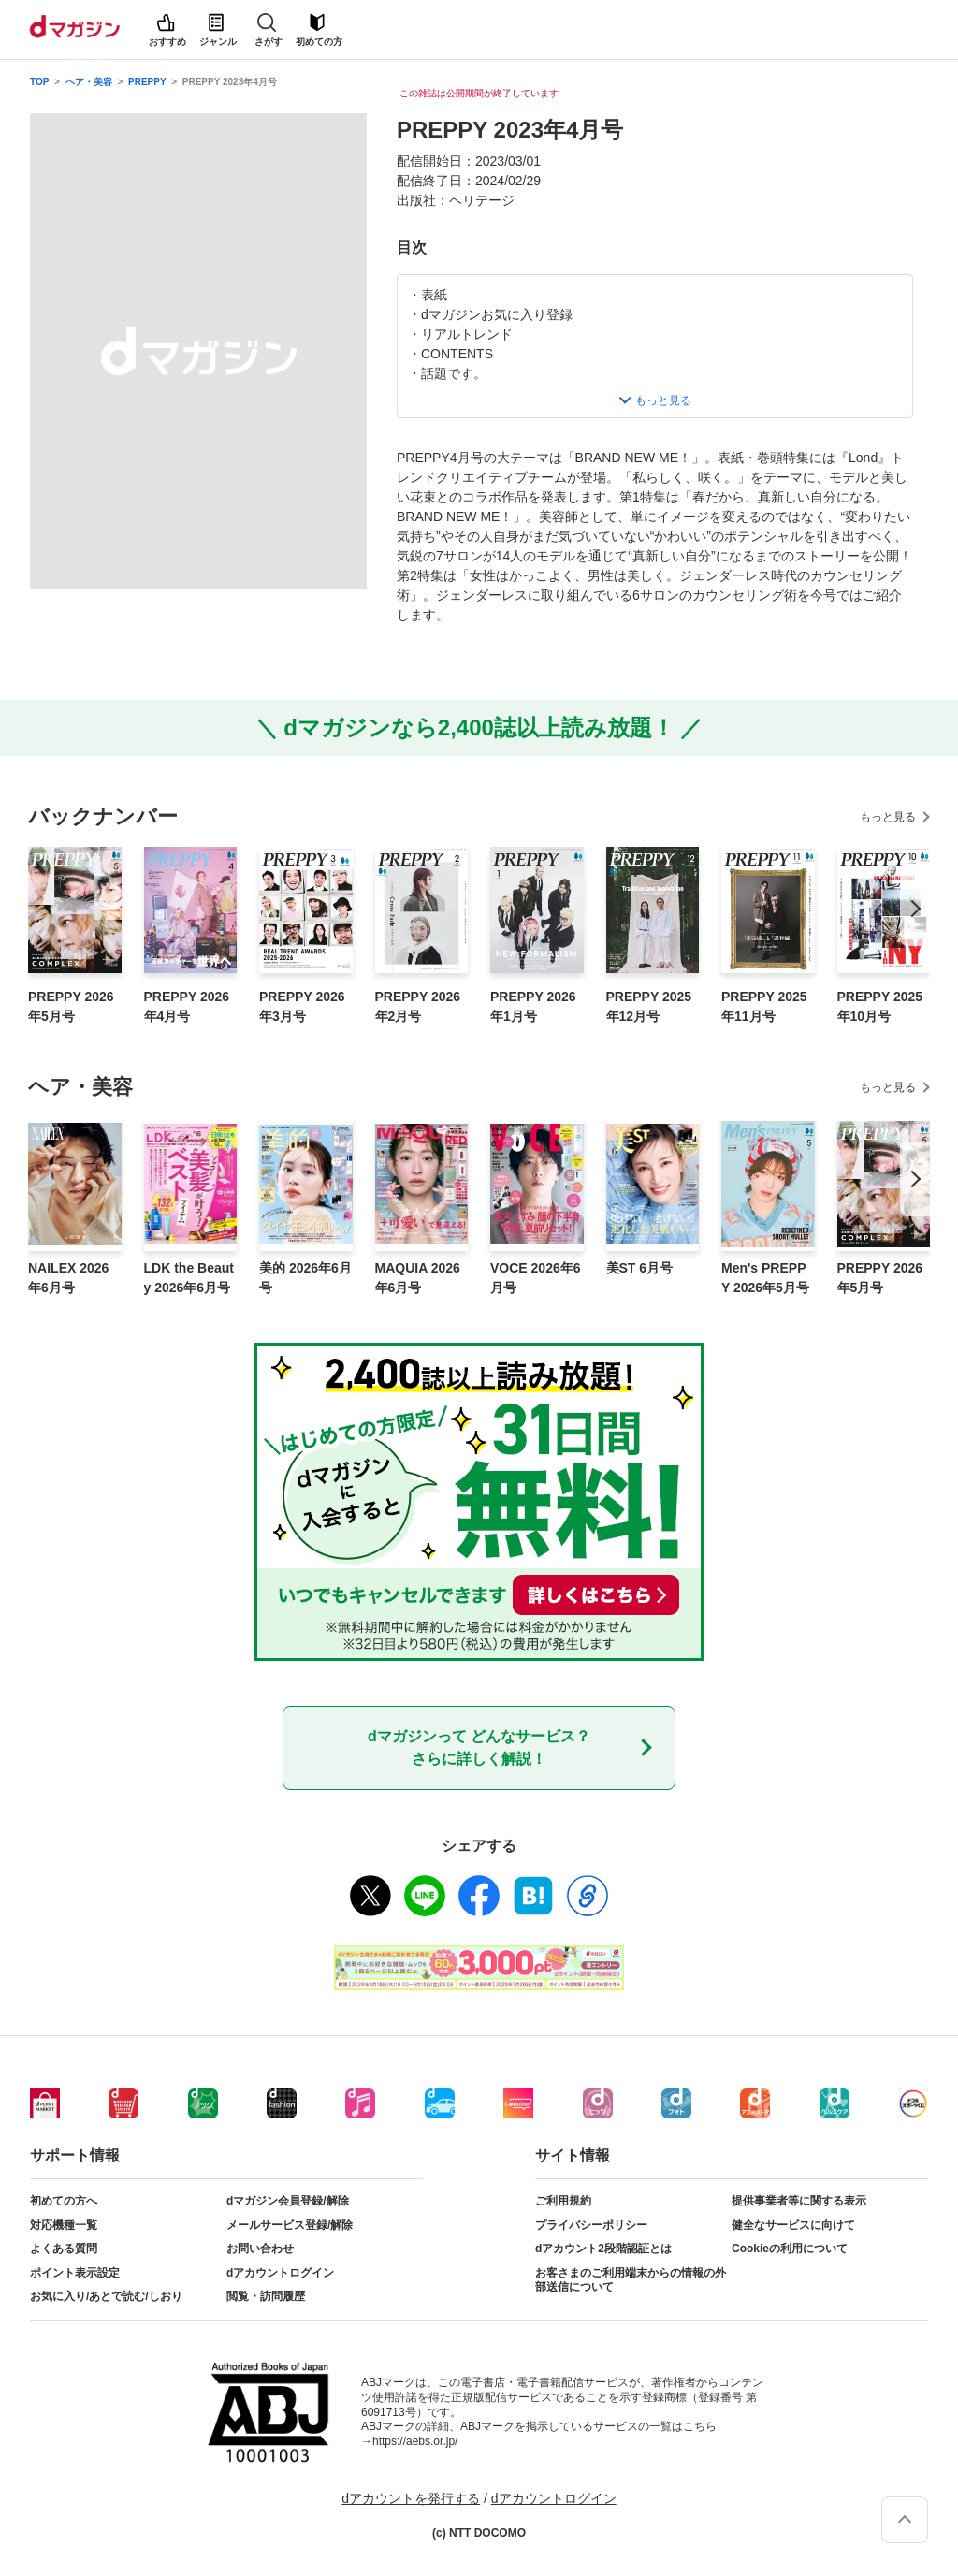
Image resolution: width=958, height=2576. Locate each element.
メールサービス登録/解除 (289, 2225)
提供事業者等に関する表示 (799, 2200)
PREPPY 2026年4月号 (187, 1006)
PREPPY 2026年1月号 (533, 1006)
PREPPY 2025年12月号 (649, 1006)
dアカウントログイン (280, 2272)
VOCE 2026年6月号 (535, 1277)
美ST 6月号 (640, 1267)
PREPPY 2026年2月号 (418, 1006)
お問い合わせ (260, 2248)
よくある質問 (63, 2248)
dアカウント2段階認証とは (603, 2248)
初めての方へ (63, 2200)
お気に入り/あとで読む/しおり (106, 2296)
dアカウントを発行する (410, 2498)
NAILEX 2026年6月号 (68, 1277)
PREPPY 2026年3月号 (302, 1006)
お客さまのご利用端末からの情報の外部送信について (630, 2280)
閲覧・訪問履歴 (265, 2296)
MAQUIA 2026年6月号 (417, 1277)
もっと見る (888, 816)
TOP (39, 82)
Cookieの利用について (790, 2248)
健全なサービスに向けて (793, 2225)
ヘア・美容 (88, 82)
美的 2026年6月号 (305, 1277)
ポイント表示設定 (75, 2272)
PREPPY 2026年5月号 (71, 1006)
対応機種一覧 (63, 2225)
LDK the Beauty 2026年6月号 (189, 1277)
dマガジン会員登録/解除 (287, 2200)
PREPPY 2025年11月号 (764, 1006)
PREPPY (147, 82)
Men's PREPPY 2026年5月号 (765, 1277)
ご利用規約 (563, 2200)
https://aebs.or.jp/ (414, 2441)
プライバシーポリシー (591, 2225)
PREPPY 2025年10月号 (880, 1006)
